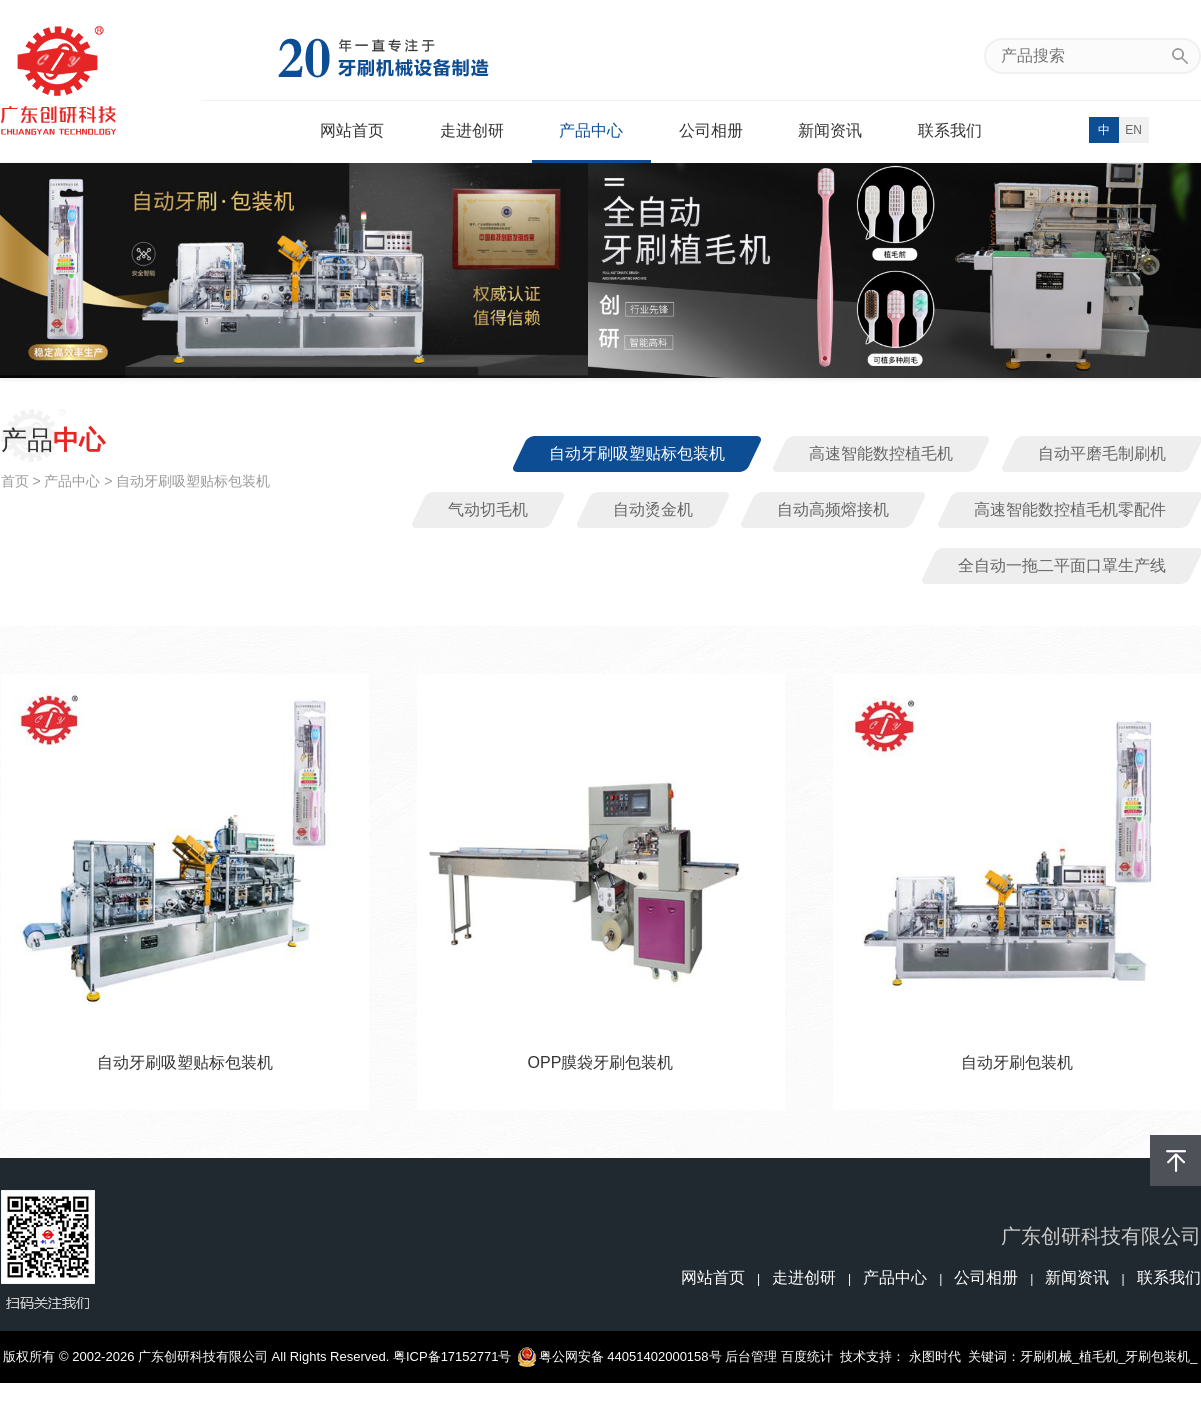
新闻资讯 (830, 130)
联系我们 (950, 130)
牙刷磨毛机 (600, 1408)
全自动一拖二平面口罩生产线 (1062, 565)
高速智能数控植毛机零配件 (1070, 509)
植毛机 (1098, 1356)
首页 (15, 481)
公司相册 (711, 130)
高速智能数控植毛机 (881, 453)
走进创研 (472, 130)
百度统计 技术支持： (845, 1356)
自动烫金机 (653, 509)
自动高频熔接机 (833, 509)
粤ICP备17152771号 (452, 1356)
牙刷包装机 (1157, 1356)
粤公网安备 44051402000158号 (620, 1356)
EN (1133, 130)
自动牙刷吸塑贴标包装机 (637, 453)
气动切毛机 (488, 509)
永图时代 (935, 1356)
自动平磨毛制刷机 (1102, 453)
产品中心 (591, 130)
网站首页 (352, 130)
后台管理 (751, 1356)
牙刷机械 (1046, 1356)
